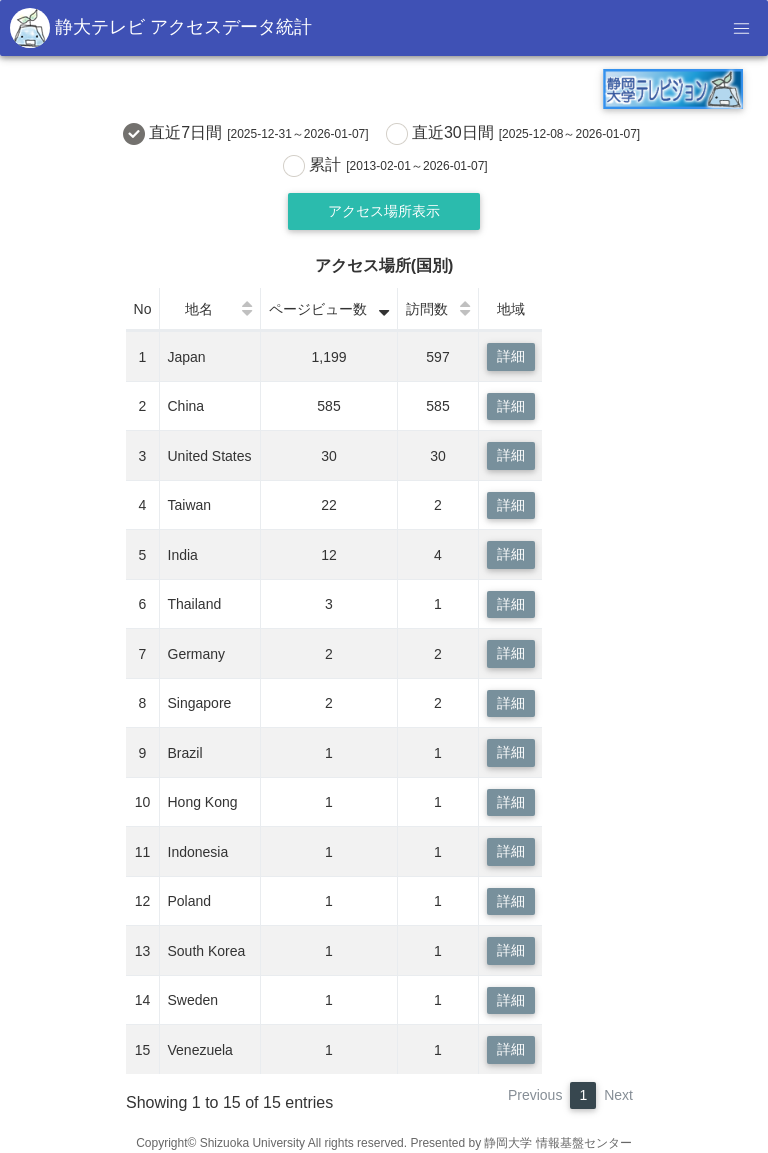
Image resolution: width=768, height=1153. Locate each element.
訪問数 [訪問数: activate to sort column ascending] (427, 309)
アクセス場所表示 (384, 211)
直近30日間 (516, 134)
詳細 (511, 356)
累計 (388, 166)
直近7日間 (248, 134)
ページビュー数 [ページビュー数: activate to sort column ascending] (318, 309)
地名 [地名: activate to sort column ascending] (199, 309)
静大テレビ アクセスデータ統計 (161, 28)
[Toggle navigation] (741, 28)
